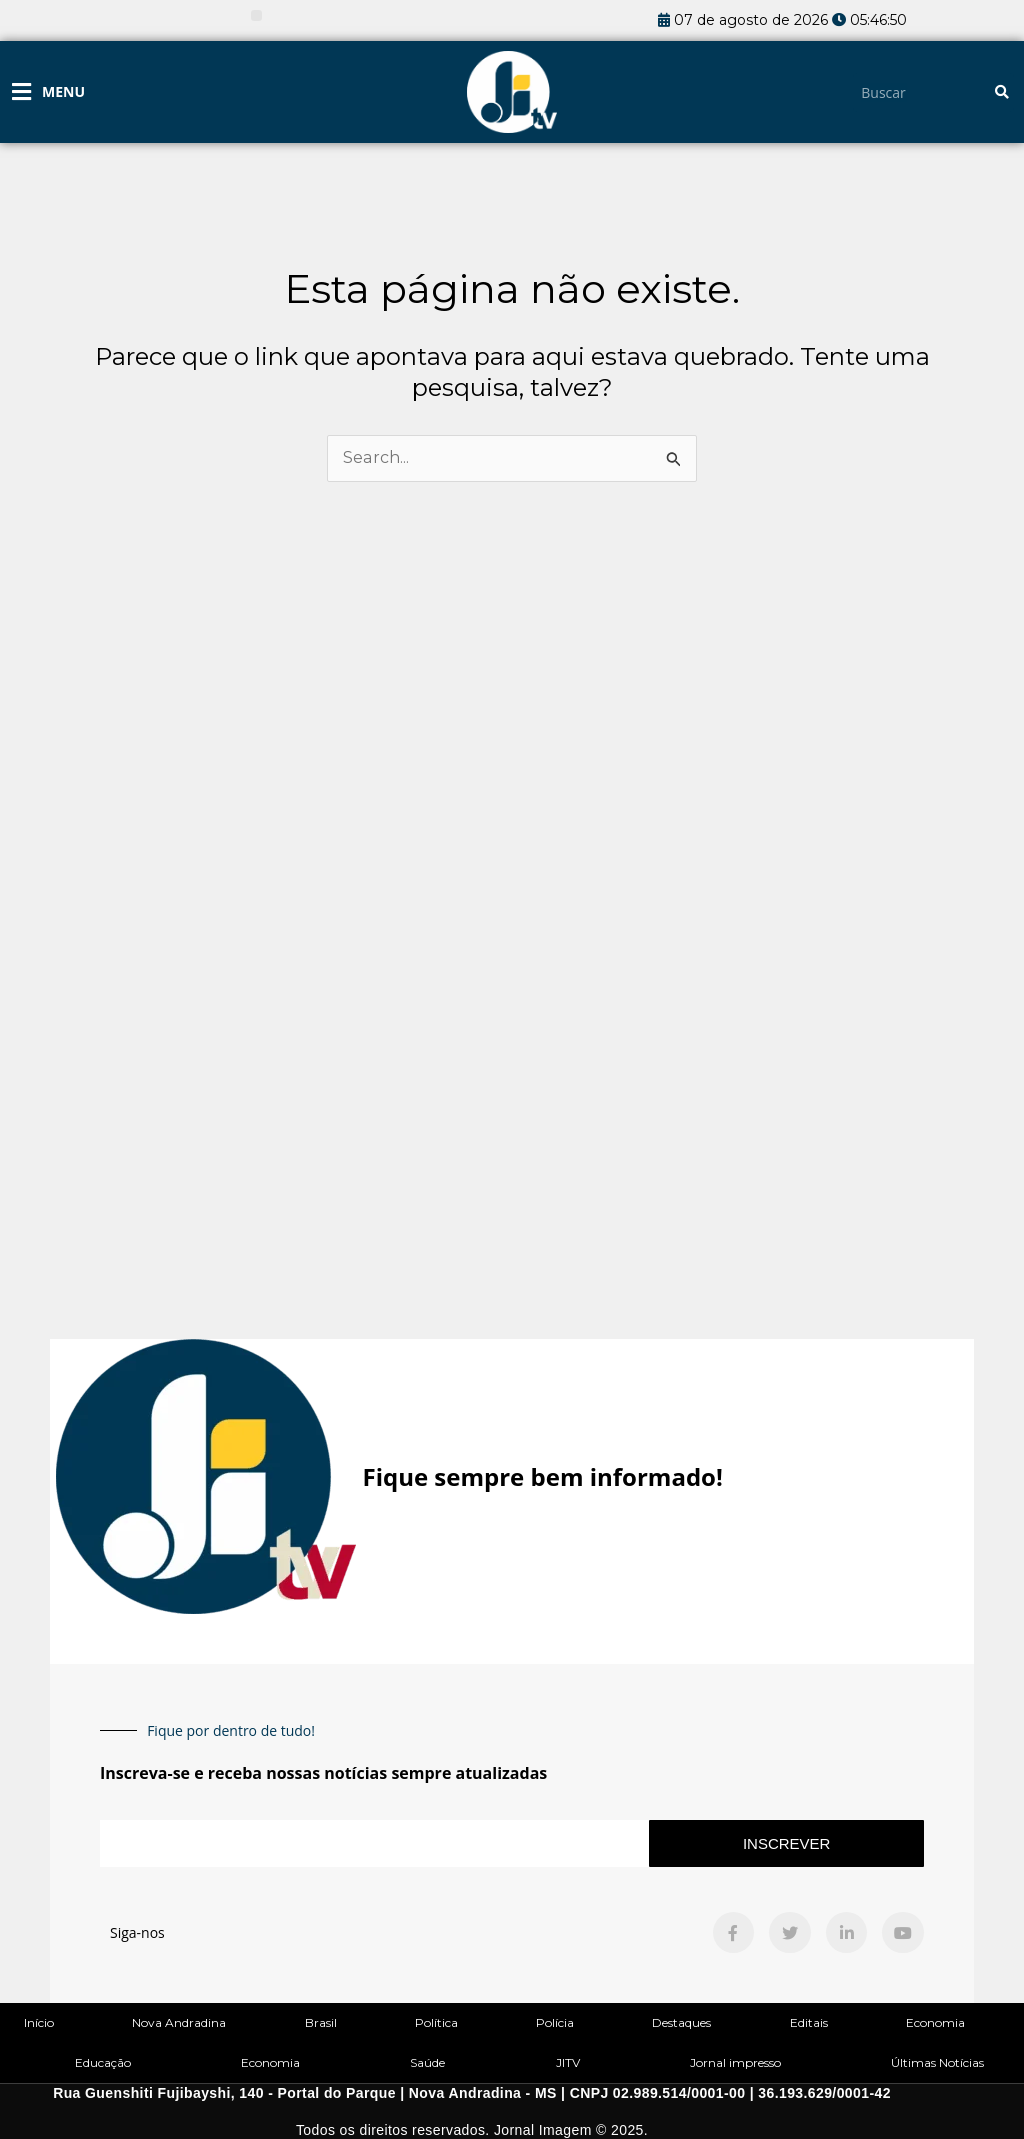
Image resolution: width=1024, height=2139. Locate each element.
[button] (256, 15)
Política (436, 2022)
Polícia (555, 2022)
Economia (935, 2022)
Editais (809, 2022)
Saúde (427, 2062)
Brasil (321, 2022)
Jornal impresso (735, 2062)
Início (39, 2022)
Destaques (681, 2022)
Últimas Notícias (937, 2062)
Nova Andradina (179, 2022)
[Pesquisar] (1002, 92)
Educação (103, 2062)
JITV (568, 2062)
